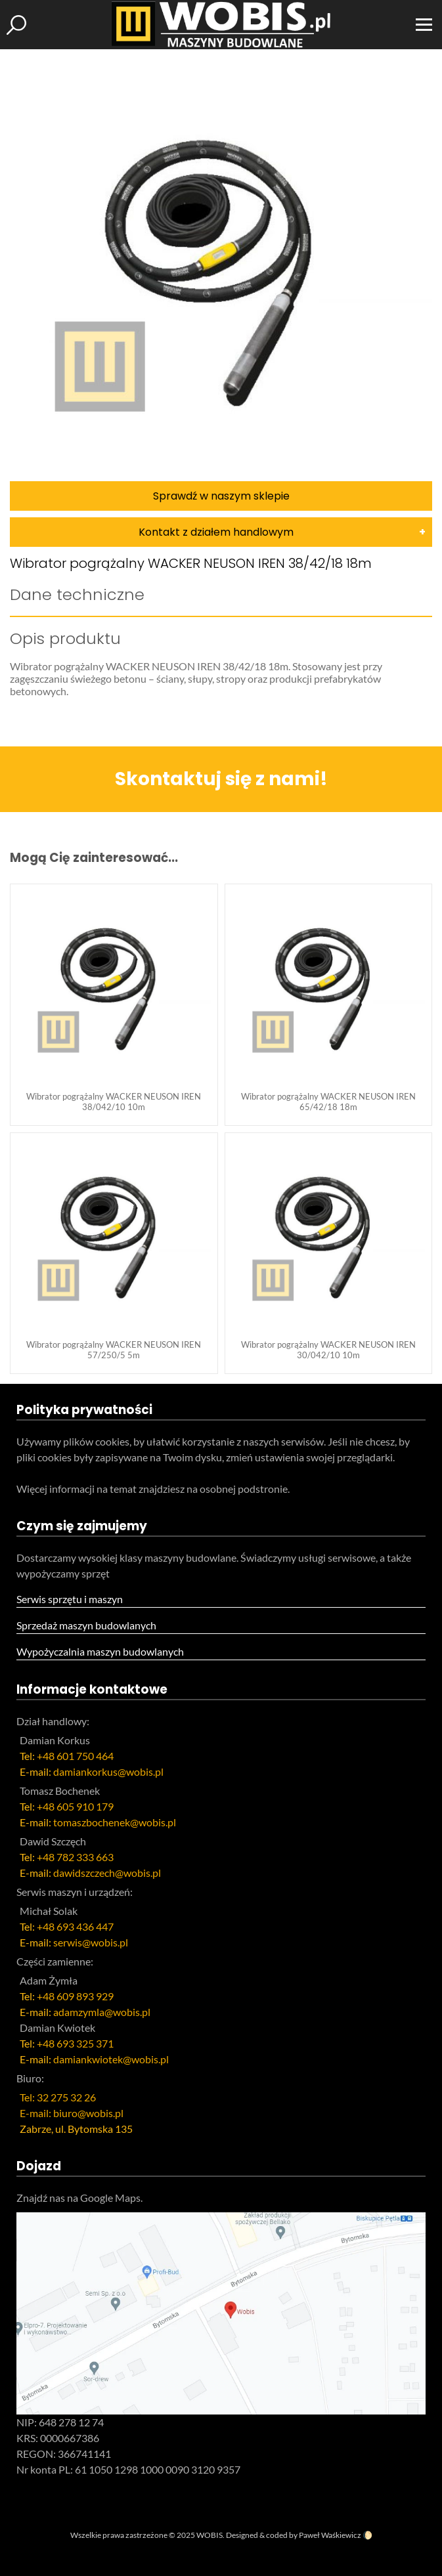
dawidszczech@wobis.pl (107, 1872)
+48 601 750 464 (75, 1756)
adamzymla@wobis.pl (101, 2012)
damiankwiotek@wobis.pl (111, 2059)
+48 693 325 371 (75, 2043)
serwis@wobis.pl (90, 1942)
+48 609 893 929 (75, 1996)
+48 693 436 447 (75, 1926)
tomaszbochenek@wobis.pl (114, 1822)
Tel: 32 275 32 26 (58, 2097)
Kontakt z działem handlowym (216, 532)
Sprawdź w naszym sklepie (221, 496)
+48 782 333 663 (75, 1857)
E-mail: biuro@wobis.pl (71, 2113)
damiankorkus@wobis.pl (108, 1771)
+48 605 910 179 (75, 1806)
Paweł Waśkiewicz (330, 2535)
